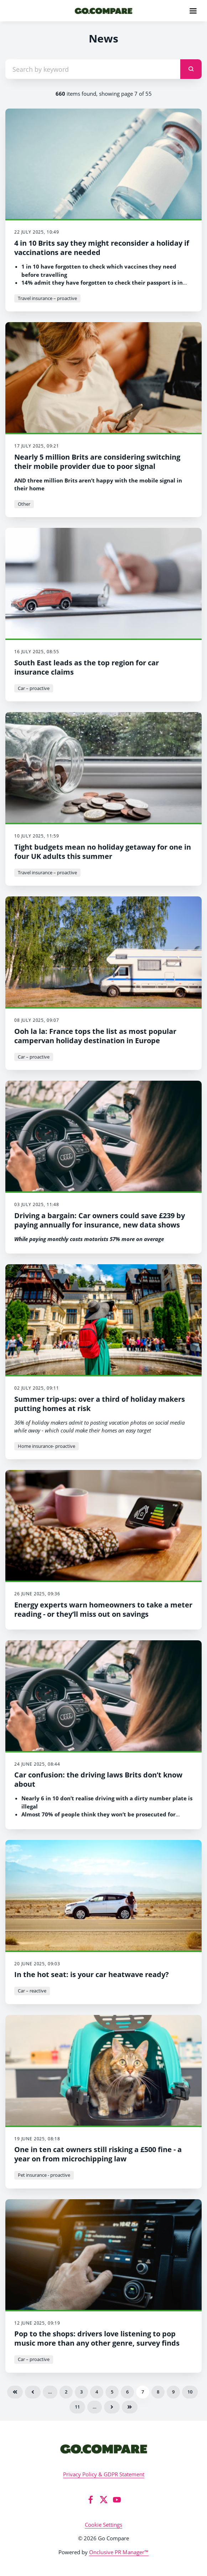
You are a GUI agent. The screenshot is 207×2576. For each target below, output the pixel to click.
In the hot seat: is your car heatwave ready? (91, 1974)
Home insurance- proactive (46, 1446)
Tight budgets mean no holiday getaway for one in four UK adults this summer (102, 851)
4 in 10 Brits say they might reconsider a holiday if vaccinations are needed (101, 247)
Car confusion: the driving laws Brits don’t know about (98, 1779)
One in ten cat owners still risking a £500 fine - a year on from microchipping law (98, 2154)
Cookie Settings (103, 2524)
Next (112, 2407)
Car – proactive (34, 688)
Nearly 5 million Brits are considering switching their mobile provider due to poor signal (97, 461)
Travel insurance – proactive (47, 298)
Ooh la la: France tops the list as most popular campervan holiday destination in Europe (95, 1035)
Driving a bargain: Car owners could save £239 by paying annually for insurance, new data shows (99, 1220)
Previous (33, 2392)
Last (130, 2407)
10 (189, 2392)
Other (24, 504)
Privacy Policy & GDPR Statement (103, 2474)
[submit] (191, 69)
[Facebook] (90, 2500)
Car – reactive (32, 1990)
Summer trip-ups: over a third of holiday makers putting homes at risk (99, 1403)
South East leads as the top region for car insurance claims (86, 667)
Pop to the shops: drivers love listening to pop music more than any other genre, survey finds (97, 2338)
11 (77, 2407)
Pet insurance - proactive (44, 2175)
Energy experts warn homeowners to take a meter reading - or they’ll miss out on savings (103, 1609)
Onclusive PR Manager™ (119, 2552)
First (15, 2392)
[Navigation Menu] (193, 10)
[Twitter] (104, 2500)
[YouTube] (117, 2500)
